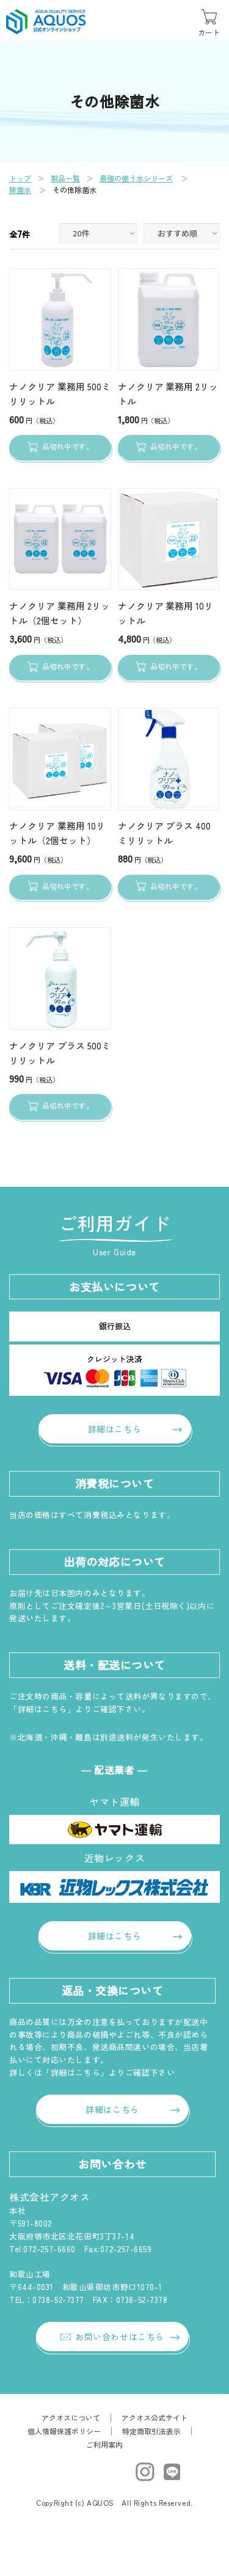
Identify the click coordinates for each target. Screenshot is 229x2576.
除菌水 (20, 189)
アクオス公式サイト (154, 2417)
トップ (20, 178)
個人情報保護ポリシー (64, 2431)
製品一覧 (65, 178)
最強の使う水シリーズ (136, 178)
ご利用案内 (104, 2444)
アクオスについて (71, 2417)
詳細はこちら (114, 1429)
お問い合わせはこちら (112, 2336)
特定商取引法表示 (151, 2431)
